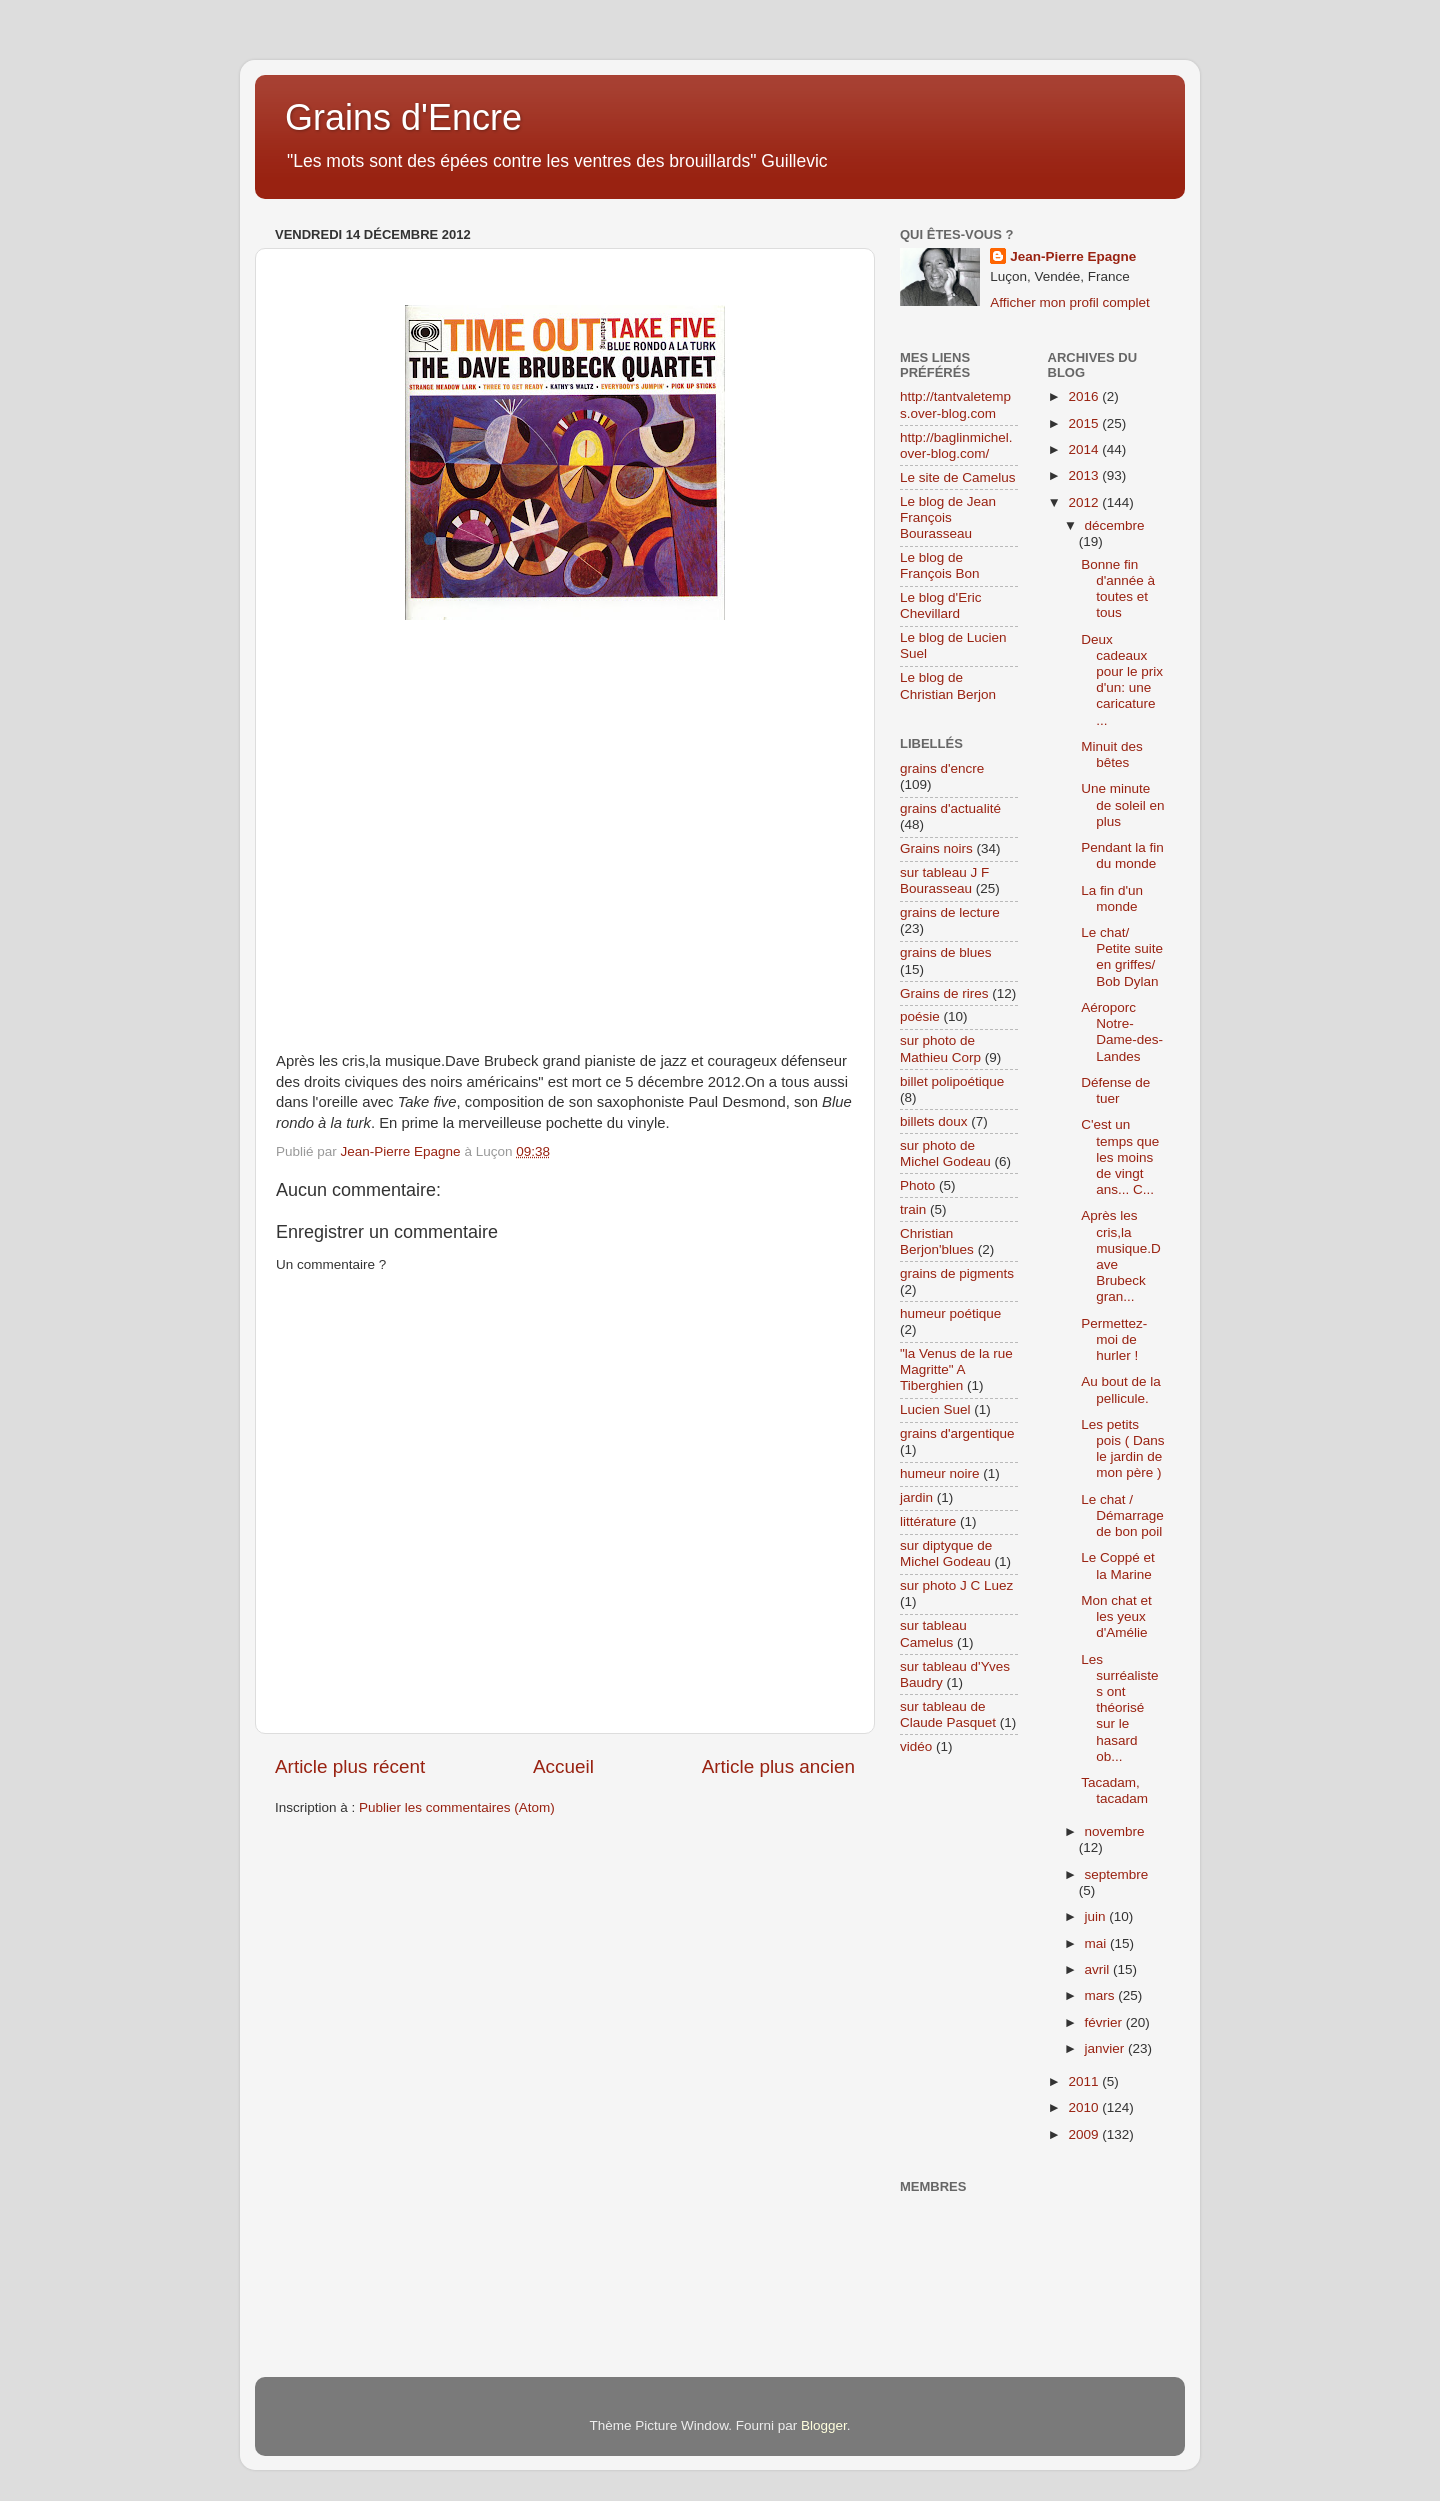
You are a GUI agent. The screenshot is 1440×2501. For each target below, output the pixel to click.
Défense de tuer (1115, 1090)
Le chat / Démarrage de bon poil (1122, 1515)
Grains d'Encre (403, 117)
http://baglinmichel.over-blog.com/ (956, 445)
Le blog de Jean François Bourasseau (948, 517)
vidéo (916, 1746)
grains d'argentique (957, 1433)
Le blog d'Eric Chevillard (940, 605)
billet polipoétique (952, 1081)
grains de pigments (957, 1273)
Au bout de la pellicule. (1121, 1389)
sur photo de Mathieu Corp (940, 1048)
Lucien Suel (935, 1409)
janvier (1107, 2048)
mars (1102, 1995)
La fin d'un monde (1112, 898)
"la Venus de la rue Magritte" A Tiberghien (956, 1369)
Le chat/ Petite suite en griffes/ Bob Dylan (1122, 957)
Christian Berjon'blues (937, 1241)
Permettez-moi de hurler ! (1114, 1339)
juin (1097, 1916)
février (1105, 2022)
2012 (1085, 502)
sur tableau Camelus (933, 1633)
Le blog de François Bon (940, 565)
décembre (1115, 525)
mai (1098, 1943)
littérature (928, 1521)
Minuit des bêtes (1112, 754)
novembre (1115, 1831)
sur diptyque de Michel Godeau (946, 1553)
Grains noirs (936, 848)
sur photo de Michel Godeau (945, 1153)
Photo (917, 1185)
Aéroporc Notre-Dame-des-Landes (1122, 1032)
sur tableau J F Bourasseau (944, 880)
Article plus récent (350, 1766)
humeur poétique (950, 1313)
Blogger (824, 2425)
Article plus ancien (778, 1766)
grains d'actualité (950, 808)
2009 (1085, 2134)
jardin (916, 1497)
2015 (1085, 423)
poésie (920, 1016)
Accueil (563, 1766)
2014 (1085, 449)
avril (1099, 1969)
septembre (1117, 1874)
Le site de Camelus (958, 477)
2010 (1085, 2107)
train (913, 1209)
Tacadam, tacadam (1114, 1790)
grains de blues (946, 952)
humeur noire (940, 1473)
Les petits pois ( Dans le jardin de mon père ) (1122, 1449)
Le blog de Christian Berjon (948, 685)
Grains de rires (944, 993)
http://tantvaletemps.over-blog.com (955, 404)
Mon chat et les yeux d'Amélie (1116, 1616)
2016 (1085, 396)
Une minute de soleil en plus (1122, 804)
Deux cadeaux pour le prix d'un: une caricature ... (1122, 680)
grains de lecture (950, 912)
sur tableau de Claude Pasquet (948, 1714)
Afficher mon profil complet (1070, 302)
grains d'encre (942, 768)
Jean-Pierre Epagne (1073, 256)
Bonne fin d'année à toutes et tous (1118, 589)
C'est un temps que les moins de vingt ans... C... (1120, 1157)
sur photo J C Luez (956, 1585)
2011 (1085, 2081)
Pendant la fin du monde (1122, 855)
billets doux (934, 1121)
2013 (1085, 475)
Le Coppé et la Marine (1118, 1565)
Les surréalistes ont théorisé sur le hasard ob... (1119, 1708)
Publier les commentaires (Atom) (457, 1807)
